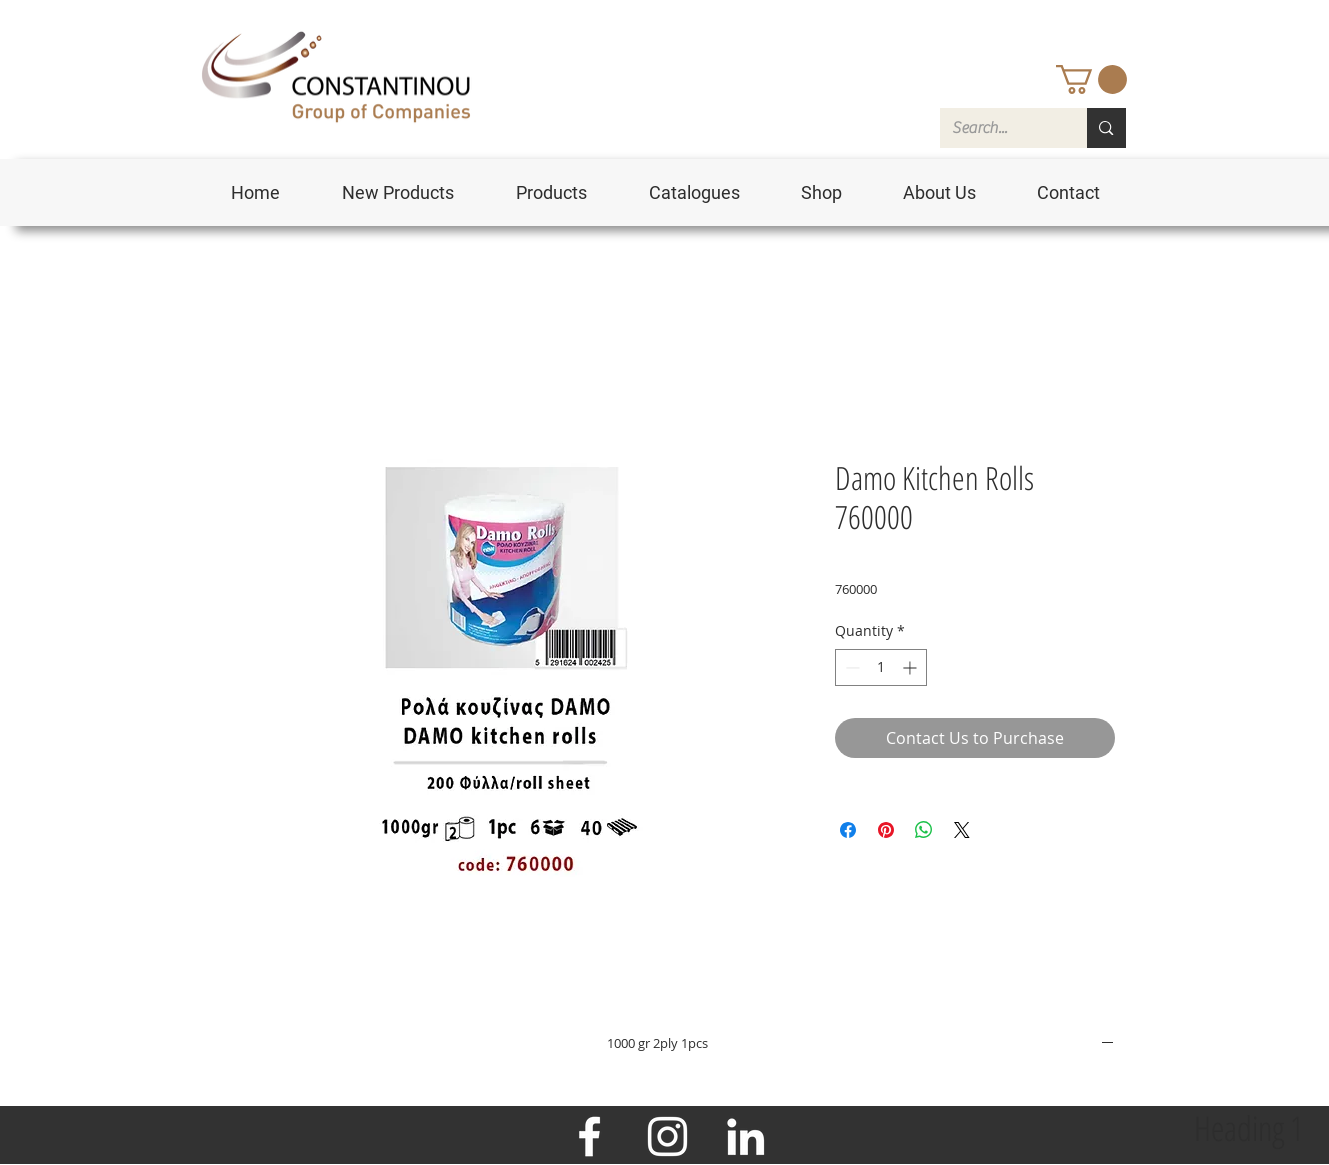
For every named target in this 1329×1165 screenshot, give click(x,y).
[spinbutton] (881, 667)
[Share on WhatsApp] (924, 830)
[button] (1091, 79)
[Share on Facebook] (848, 830)
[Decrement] (850, 667)
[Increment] (911, 667)
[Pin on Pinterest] (886, 830)
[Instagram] (667, 1136)
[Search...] (999, 128)
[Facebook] (589, 1136)
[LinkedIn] (745, 1136)
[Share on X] (962, 830)
